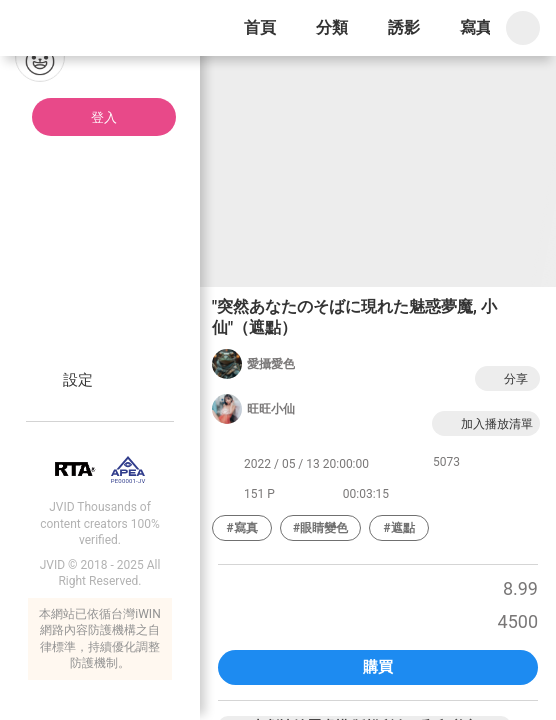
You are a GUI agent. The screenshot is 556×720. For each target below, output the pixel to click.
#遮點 (399, 528)
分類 (332, 27)
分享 (505, 378)
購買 (378, 667)
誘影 (404, 27)
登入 (104, 117)
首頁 (260, 27)
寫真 (476, 27)
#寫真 (241, 528)
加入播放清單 (486, 423)
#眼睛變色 (320, 528)
